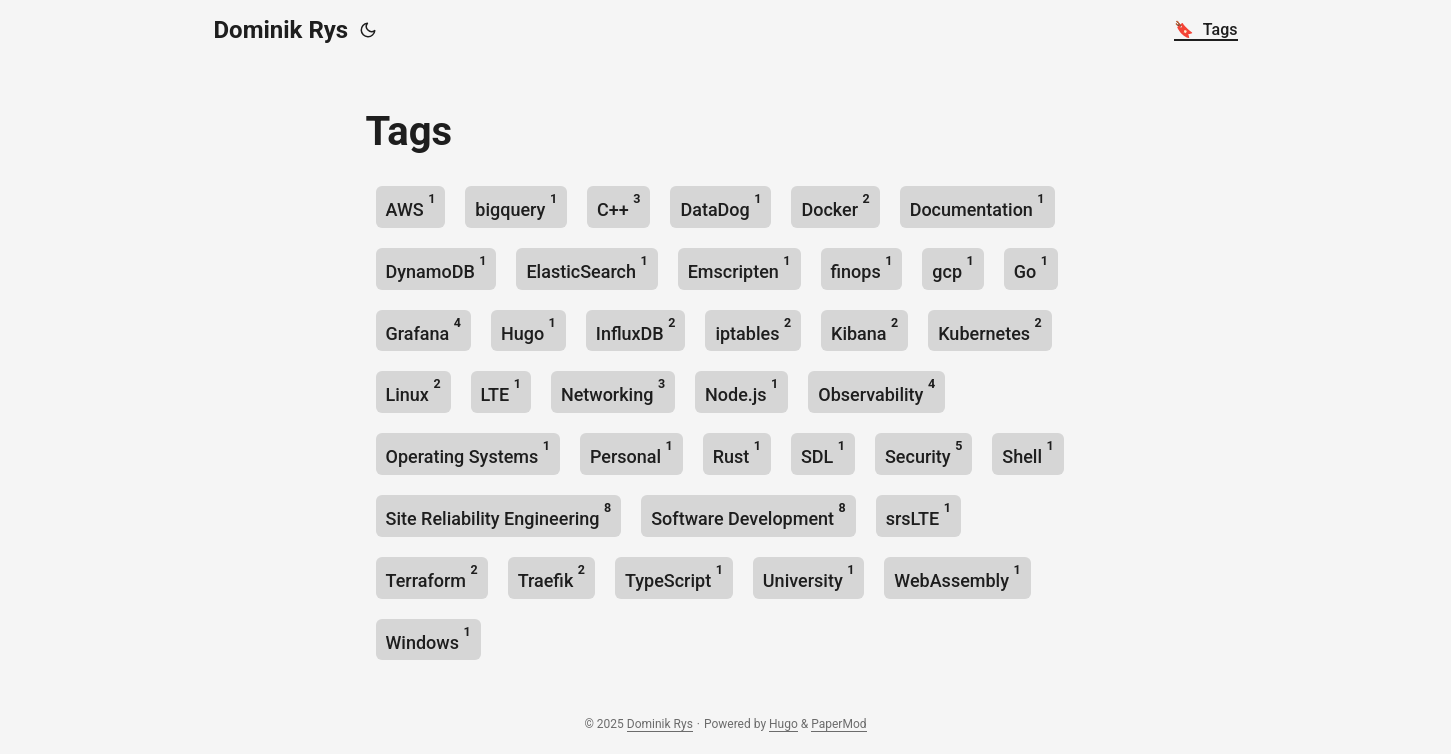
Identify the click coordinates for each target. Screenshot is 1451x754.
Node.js (741, 390)
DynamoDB (436, 267)
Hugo (528, 329)
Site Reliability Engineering (499, 514)
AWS (411, 205)
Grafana (423, 329)
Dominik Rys (281, 30)
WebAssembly (957, 576)
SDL (823, 452)
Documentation (977, 205)
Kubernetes (990, 329)
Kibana (864, 329)
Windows (428, 638)
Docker (835, 205)
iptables (753, 329)
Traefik (551, 576)
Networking (613, 390)
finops (862, 267)
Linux (413, 390)
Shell (1027, 452)
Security (923, 452)
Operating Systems (468, 452)
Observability (876, 390)
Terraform (432, 576)
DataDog (720, 205)
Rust (737, 452)
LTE (501, 390)
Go (1031, 267)
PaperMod (838, 724)
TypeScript (674, 576)
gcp (952, 267)
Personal (631, 452)
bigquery (516, 205)
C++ (618, 205)
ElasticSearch (586, 267)
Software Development (748, 514)
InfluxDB (636, 329)
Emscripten (739, 267)
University (809, 576)
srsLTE (918, 514)
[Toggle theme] (368, 30)
